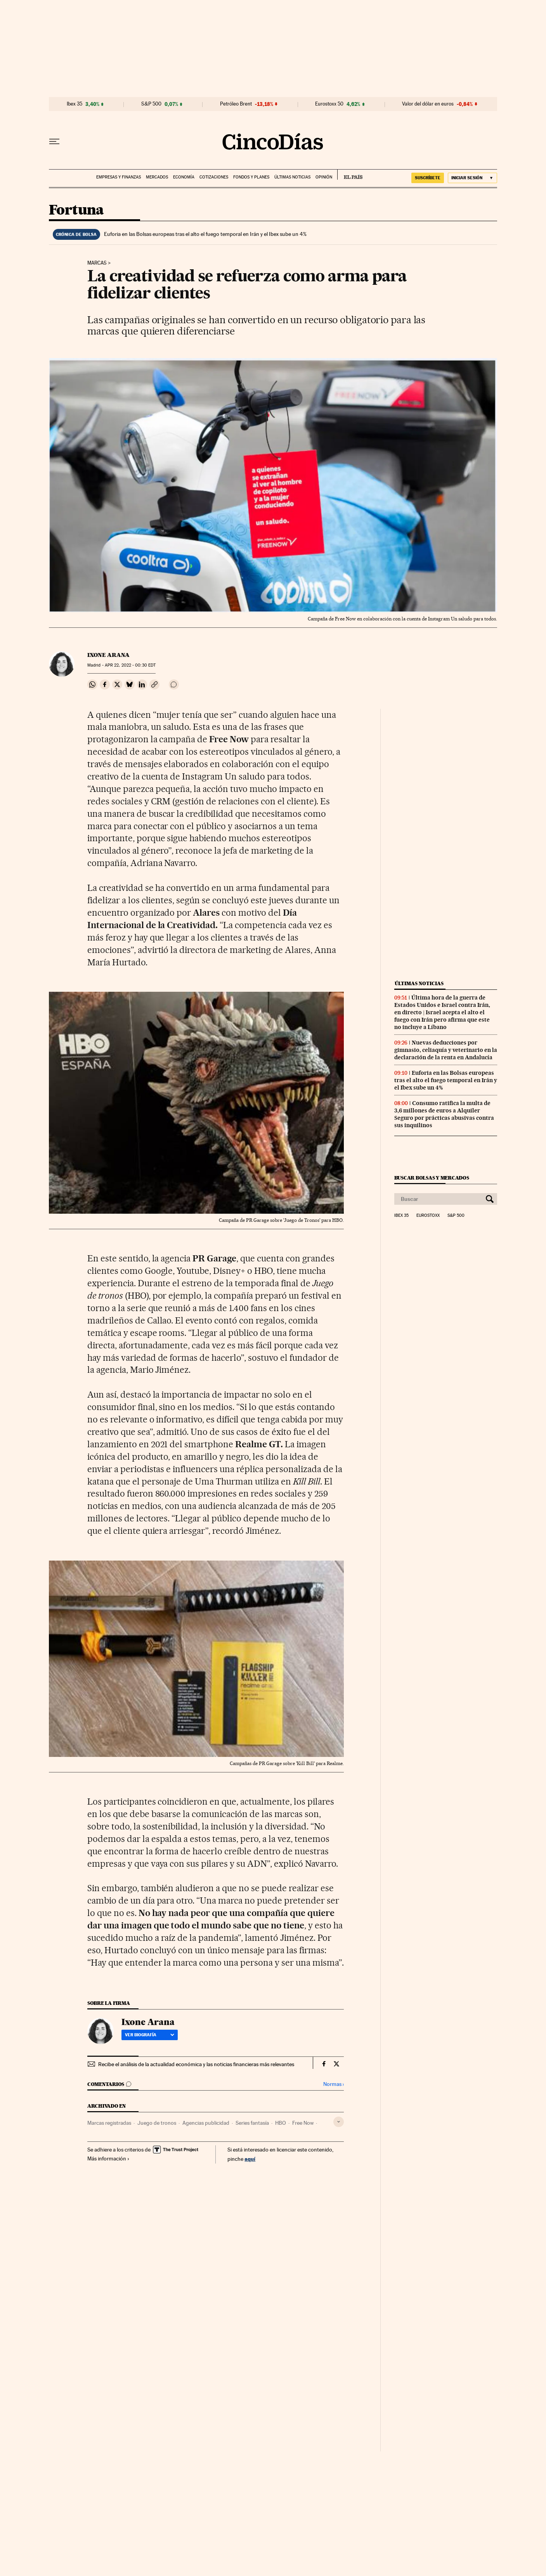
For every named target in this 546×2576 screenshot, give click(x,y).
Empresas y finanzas (118, 177)
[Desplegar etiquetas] (338, 2122)
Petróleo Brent (236, 104)
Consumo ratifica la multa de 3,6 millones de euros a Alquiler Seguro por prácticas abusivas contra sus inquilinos (444, 1114)
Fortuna (76, 210)
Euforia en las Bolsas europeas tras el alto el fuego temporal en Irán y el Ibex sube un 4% (205, 234)
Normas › (333, 2084)
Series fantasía (252, 2123)
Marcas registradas (109, 2123)
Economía (183, 177)
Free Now (303, 2123)
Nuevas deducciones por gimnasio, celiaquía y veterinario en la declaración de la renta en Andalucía (445, 1050)
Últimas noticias (292, 177)
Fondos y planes (251, 177)
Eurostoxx (428, 1215)
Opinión (323, 177)
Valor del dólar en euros (428, 104)
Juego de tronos (156, 2123)
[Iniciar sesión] (472, 178)
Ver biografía (149, 2034)
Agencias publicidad (205, 2123)
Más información (108, 2158)
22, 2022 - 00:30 (130, 665)
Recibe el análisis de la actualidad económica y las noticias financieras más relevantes (196, 2064)
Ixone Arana (108, 654)
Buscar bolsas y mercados (431, 1178)
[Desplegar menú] (54, 141)
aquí (249, 2158)
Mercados (157, 177)
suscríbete (427, 177)
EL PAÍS (349, 175)
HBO (280, 2123)
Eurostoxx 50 (329, 104)
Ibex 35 (74, 104)
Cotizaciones (213, 177)
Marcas (97, 263)
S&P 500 (151, 104)
